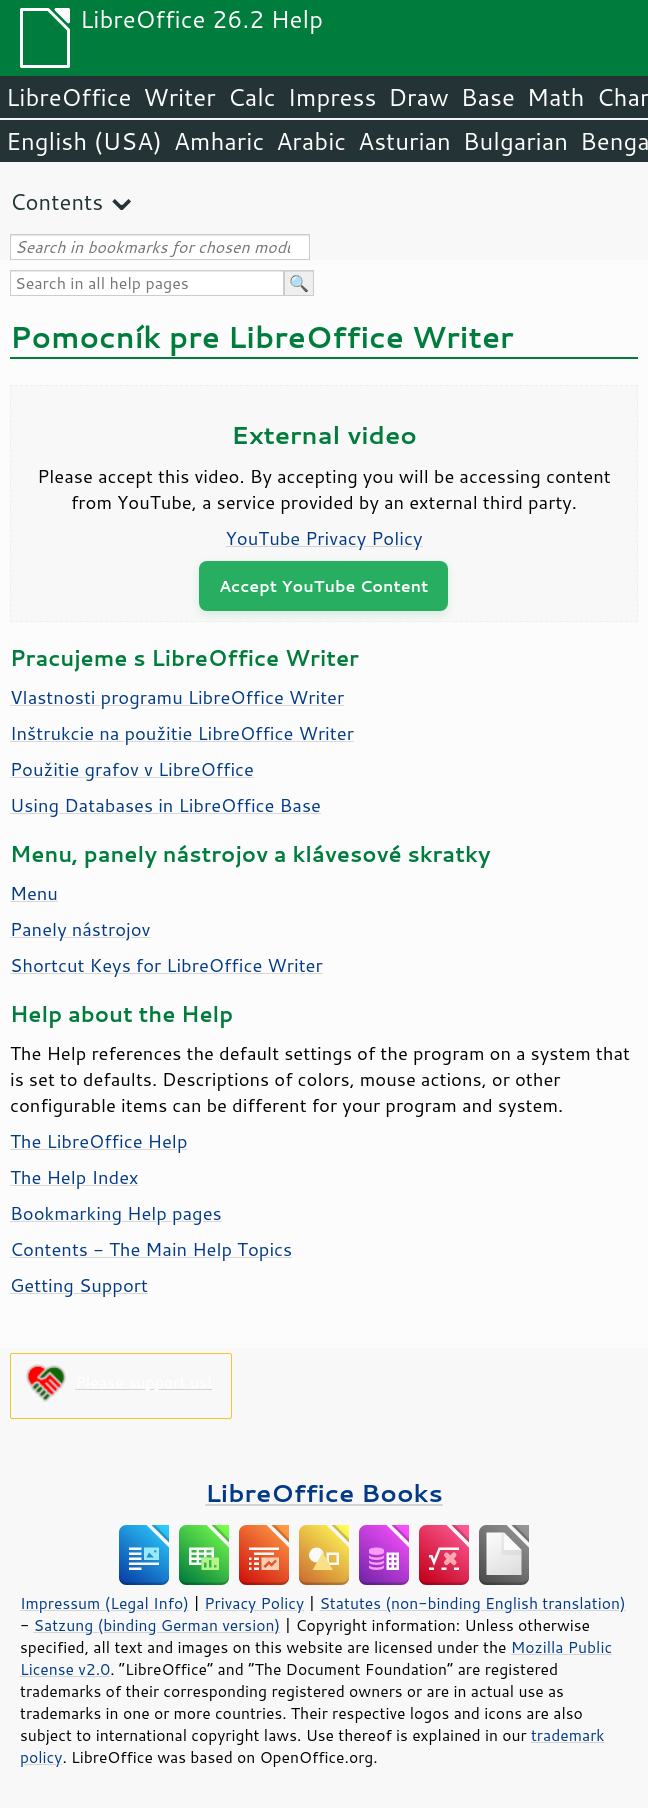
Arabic (311, 141)
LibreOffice (68, 97)
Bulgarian (515, 141)
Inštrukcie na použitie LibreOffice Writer (182, 733)
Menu (34, 893)
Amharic (219, 141)
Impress (332, 97)
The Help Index (74, 1177)
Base (488, 97)
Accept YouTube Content (323, 585)
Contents (56, 201)
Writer (179, 97)
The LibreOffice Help (98, 1141)
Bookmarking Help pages (116, 1213)
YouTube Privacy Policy (324, 538)
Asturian (404, 141)
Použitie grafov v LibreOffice (132, 769)
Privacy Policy (254, 1603)
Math (556, 97)
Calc (252, 97)
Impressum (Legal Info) (104, 1603)
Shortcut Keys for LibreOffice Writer (166, 965)
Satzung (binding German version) (157, 1625)
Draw (418, 97)
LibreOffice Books (324, 1492)
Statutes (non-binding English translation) (472, 1603)
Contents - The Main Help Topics (151, 1249)
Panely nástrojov (80, 929)
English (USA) (84, 141)
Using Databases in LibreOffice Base (165, 805)
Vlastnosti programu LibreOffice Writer (177, 697)
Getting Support (79, 1285)
